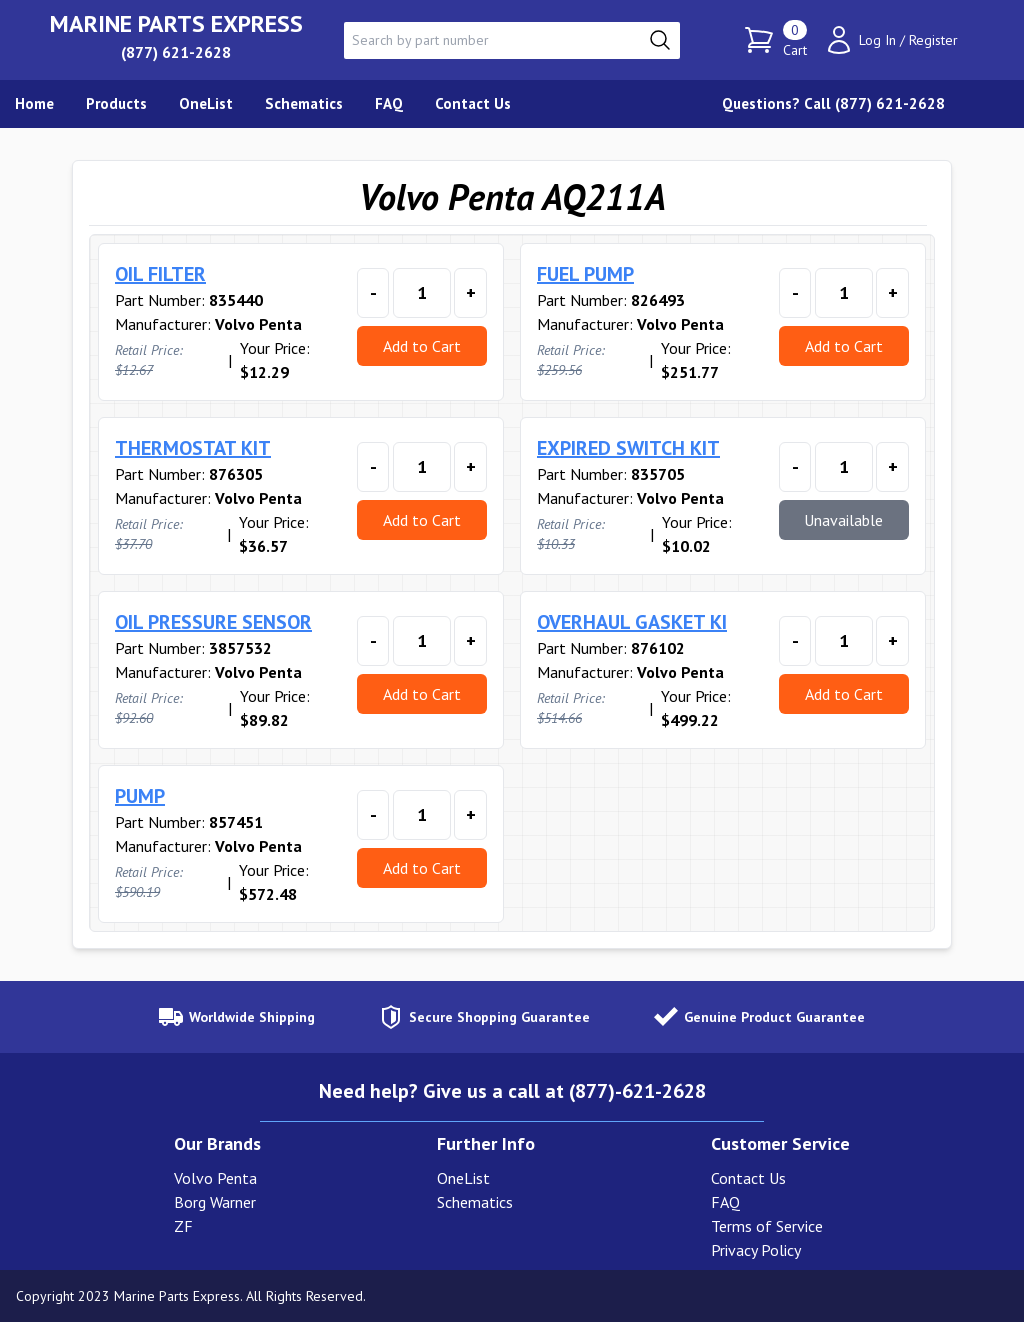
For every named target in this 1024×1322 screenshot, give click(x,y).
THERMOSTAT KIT (193, 448)
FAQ (725, 1202)
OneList (463, 1178)
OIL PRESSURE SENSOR (213, 622)
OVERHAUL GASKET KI (632, 622)
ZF (183, 1226)
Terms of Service (767, 1226)
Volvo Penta (215, 1178)
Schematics (475, 1202)
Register (933, 40)
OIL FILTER (160, 274)
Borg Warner (215, 1202)
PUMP (140, 796)
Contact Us (748, 1178)
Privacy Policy (756, 1250)
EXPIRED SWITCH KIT (628, 448)
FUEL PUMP (585, 274)
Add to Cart (422, 346)
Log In (877, 40)
